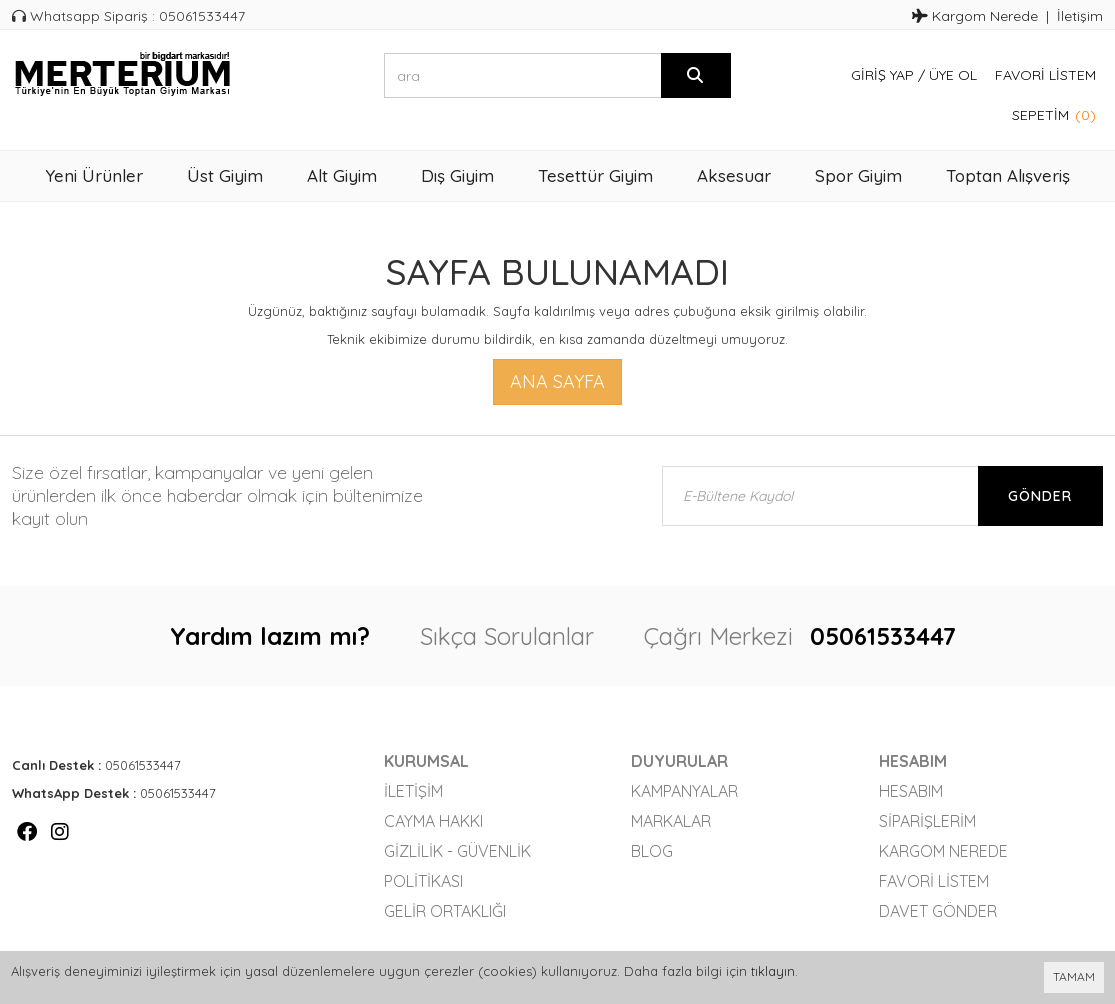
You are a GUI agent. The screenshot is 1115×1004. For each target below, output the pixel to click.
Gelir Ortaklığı (445, 911)
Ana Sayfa (557, 381)
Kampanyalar (684, 791)
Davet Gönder (938, 911)
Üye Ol (953, 75)
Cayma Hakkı (433, 821)
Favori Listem (1045, 75)
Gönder (1040, 496)
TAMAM (1074, 976)
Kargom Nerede (975, 16)
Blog (652, 851)
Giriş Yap (882, 75)
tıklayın (773, 971)
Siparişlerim (927, 821)
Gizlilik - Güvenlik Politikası (457, 866)
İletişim (1080, 16)
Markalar (671, 821)
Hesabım (911, 791)
